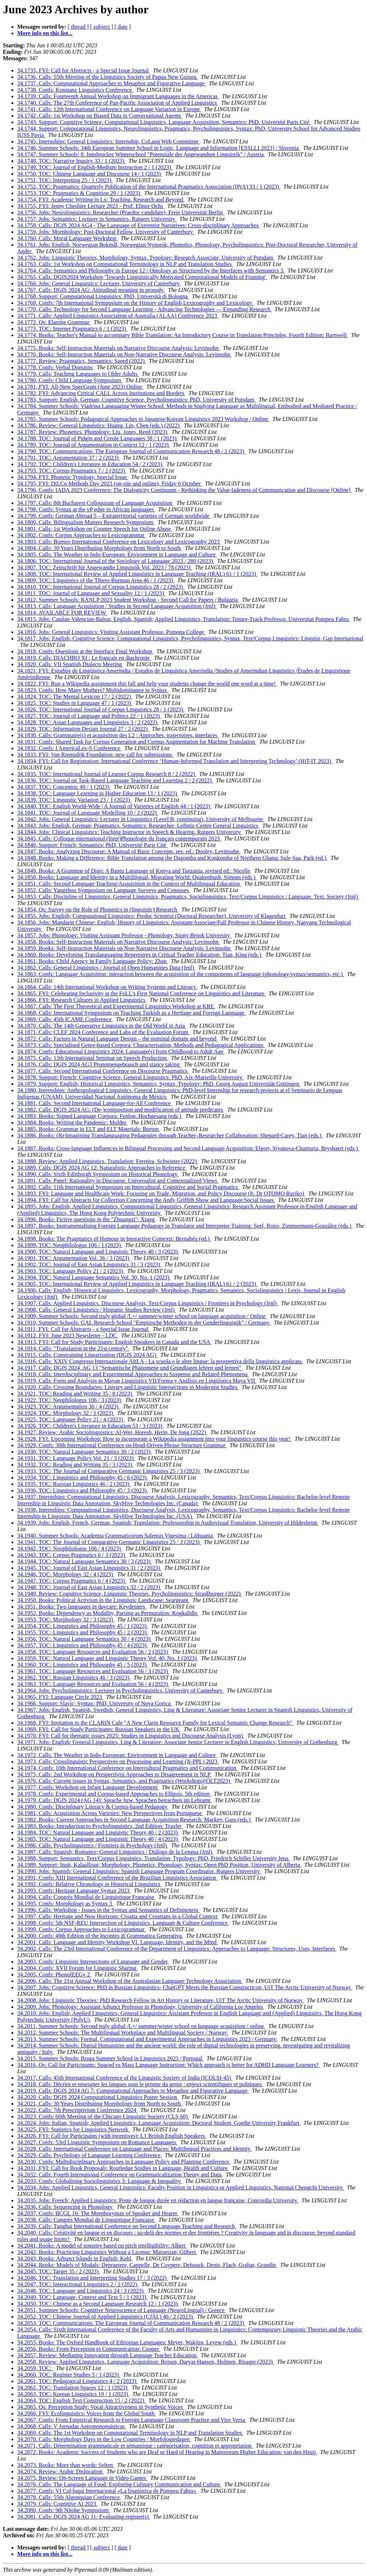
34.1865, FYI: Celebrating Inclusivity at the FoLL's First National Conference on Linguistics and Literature (141, 993)
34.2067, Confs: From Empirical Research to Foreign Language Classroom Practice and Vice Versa (132, 2420)
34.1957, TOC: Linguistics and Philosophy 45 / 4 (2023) (82, 1645)
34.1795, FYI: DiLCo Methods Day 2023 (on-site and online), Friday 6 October (109, 483)
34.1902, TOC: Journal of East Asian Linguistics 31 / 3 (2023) (89, 1264)
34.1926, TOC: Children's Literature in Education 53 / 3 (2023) (90, 1426)
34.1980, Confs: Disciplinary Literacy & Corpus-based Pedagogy (93, 1807)
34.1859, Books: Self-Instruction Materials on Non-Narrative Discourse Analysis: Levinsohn (124, 948)
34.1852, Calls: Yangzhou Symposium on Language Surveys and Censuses (103, 890)
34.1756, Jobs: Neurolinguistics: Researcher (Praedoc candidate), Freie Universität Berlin (120, 212)
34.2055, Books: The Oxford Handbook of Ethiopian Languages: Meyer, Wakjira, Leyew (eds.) (127, 2342)
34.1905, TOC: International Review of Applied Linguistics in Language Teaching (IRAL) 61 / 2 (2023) (137, 1284)
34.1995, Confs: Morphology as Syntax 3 (65, 1903)
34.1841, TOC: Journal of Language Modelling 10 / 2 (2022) (87, 813)
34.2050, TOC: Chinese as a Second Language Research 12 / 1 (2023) (98, 2304)
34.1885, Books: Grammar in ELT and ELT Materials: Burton (88, 1129)
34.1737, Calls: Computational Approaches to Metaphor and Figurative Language (111, 83)
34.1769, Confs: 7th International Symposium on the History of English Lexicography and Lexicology (135, 303)
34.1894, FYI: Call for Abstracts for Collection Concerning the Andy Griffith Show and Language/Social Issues (146, 1200)
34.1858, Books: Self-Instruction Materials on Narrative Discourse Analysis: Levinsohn (118, 942)
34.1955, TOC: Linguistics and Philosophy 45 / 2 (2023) (82, 1632)
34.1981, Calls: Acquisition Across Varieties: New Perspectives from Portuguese (110, 1813)
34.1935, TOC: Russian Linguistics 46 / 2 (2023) (74, 1484)
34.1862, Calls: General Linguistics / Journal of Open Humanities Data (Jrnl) (106, 968)
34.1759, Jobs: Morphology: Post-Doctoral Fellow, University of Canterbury (105, 232)
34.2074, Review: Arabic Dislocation (60, 2471)
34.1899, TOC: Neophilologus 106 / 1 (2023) (69, 1245)
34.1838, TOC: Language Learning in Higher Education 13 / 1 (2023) (97, 793)
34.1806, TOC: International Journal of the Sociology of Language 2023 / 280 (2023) (115, 561)
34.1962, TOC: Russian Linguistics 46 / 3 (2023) (74, 1678)
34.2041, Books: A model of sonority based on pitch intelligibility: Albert (102, 2246)
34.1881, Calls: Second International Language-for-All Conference (94, 1103)
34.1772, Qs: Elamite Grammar (54, 322)
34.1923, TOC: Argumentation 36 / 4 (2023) (68, 1406)
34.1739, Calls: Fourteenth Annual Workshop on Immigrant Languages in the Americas (118, 96)
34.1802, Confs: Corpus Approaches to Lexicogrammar (81, 535)
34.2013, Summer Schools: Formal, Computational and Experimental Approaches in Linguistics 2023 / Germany (147, 2039)
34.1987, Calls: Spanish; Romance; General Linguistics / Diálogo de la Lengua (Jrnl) (115, 1852)
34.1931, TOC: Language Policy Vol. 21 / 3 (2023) (76, 1458)
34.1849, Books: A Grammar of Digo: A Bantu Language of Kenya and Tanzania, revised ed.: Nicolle (134, 871)
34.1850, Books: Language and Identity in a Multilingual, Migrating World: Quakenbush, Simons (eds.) (137, 877)
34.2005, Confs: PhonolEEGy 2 (54, 1974)
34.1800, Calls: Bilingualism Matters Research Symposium (86, 522)
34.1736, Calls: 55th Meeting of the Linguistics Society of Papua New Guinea (107, 77)
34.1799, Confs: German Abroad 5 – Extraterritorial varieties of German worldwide (114, 516)
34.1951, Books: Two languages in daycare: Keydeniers (82, 1607)
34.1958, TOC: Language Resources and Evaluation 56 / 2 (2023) (93, 1652)
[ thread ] (78, 27)
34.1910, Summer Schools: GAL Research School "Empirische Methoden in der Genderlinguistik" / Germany (144, 1323)
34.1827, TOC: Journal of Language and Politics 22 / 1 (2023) (89, 716)
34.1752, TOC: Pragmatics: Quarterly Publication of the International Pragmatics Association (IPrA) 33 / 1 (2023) (149, 187)
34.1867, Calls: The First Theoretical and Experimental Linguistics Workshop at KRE (116, 1006)
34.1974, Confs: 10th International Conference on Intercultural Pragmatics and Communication (127, 1768)
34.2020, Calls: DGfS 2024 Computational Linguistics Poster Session (97, 2097)
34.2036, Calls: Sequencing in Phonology (65, 2207)
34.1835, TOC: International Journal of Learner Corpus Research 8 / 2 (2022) (106, 774)
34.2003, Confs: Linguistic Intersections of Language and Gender (93, 1962)
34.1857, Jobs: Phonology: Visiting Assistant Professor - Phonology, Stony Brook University (124, 935)
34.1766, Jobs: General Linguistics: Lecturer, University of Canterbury (99, 283)
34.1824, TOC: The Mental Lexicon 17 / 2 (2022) (74, 696)
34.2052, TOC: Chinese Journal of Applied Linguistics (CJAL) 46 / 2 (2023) (105, 2317)
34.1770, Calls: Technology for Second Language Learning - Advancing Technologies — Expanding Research (144, 309)
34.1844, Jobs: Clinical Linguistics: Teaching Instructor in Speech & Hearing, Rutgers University (129, 832)
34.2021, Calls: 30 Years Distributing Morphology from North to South (99, 2104)
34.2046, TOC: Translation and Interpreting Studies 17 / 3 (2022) (92, 2278)
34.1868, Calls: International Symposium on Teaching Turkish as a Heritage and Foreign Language (131, 1013)
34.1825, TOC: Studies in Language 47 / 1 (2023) (75, 703)
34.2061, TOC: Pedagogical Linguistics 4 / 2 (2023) (77, 2381)
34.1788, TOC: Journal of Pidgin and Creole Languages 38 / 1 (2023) (97, 438)
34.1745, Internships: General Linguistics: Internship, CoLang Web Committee (108, 141)
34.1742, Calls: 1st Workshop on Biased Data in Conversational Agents (99, 116)
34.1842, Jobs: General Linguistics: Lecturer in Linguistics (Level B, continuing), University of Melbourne (140, 819)
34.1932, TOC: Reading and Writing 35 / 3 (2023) (75, 1465)
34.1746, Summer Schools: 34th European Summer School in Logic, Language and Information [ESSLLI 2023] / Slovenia (158, 148)
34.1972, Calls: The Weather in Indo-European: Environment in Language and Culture (117, 1755)
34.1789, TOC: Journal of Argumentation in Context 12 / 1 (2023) (93, 445)
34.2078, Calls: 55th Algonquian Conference (69, 2497)
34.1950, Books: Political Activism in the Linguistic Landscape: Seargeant (103, 1600)
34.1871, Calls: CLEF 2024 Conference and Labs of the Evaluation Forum (103, 1032)
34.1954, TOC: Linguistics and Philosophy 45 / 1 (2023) (82, 1626)
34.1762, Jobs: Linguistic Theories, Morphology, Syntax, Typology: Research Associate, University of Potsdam (146, 258)
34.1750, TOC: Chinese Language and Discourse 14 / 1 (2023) (89, 174)
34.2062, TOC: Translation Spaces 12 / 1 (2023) (73, 2388)
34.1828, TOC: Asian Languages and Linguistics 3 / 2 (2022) (88, 722)
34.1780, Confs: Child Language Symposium (70, 380)
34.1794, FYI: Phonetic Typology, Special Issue (72, 477)
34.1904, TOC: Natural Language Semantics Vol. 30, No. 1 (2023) (94, 1277)
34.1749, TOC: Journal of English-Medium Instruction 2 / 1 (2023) (94, 167)
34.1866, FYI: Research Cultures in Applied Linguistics (82, 1000)
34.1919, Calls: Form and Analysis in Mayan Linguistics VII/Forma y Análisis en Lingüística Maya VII (136, 1381)
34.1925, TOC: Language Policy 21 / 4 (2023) (70, 1419)
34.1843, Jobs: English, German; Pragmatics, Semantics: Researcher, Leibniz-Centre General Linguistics (138, 826)
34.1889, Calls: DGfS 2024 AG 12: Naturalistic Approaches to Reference (102, 1168)
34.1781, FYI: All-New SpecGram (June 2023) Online (80, 387)
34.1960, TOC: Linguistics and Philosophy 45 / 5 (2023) (82, 1665)
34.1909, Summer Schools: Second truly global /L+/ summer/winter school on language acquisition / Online (142, 1316)
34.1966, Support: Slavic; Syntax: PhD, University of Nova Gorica (94, 1703)
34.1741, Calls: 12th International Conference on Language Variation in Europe (109, 109)
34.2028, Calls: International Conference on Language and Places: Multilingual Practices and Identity (134, 2149)
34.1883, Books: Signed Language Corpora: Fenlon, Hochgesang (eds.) (99, 1116)
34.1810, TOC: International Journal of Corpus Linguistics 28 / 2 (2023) (100, 587)
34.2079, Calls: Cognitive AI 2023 (57, 2504)
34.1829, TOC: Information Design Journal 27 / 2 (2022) (83, 729)
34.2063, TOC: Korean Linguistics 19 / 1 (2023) (73, 2394)
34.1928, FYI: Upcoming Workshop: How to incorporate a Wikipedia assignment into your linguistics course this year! (154, 1439)
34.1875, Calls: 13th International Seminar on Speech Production (92, 1058)
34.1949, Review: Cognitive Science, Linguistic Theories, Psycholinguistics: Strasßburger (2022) (129, 1594)
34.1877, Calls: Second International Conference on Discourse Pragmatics (103, 1071)
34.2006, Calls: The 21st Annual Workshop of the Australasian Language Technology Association (130, 1981)
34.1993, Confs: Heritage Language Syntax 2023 (74, 1891)
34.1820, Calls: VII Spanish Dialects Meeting (70, 664)
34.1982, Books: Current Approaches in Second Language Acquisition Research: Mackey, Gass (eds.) (134, 1820)
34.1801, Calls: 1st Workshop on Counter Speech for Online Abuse (94, 529)
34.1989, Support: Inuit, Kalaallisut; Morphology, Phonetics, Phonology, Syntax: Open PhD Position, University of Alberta (159, 1865)
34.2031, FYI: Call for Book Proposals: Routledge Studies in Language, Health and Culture (123, 2168)
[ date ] (123, 27)
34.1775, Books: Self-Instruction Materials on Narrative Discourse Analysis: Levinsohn (118, 348)
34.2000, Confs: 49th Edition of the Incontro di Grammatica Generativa (100, 1936)
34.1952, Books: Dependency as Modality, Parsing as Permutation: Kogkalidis (108, 1613)
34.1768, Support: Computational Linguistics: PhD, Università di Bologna (103, 296)
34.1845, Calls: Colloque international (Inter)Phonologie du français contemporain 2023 (119, 838)
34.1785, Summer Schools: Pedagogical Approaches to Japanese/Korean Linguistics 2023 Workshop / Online (143, 419)
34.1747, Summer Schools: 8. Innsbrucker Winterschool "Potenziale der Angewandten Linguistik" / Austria (141, 154)
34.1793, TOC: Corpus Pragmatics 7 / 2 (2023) (71, 471)
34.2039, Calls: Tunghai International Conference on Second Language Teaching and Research (126, 2226)
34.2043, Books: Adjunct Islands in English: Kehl (75, 2258)
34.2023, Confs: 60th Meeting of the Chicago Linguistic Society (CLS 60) (103, 2116)
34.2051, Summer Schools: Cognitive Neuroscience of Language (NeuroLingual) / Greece (121, 2310)
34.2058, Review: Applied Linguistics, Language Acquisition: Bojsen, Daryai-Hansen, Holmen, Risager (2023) (145, 2362)
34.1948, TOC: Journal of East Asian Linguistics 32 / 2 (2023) (89, 1587)
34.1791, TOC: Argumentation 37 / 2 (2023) (68, 458)
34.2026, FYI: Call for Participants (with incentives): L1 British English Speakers (111, 2136)
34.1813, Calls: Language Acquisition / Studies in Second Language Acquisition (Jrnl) (117, 606)
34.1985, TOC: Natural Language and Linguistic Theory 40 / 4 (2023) (98, 1839)
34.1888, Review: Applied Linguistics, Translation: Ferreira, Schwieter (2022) (107, 1161)
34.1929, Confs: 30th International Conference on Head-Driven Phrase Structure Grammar (122, 1445)
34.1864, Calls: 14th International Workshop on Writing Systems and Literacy (107, 987)
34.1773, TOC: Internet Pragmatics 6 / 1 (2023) (72, 329)
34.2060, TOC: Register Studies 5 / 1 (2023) (68, 2375)
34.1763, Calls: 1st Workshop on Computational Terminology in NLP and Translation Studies (125, 264)
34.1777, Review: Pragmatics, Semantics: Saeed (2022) (81, 361)
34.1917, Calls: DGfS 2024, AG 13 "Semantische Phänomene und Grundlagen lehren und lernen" (130, 1368)
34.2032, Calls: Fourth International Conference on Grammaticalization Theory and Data (120, 2175)
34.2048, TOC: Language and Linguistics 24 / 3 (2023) (81, 2291)
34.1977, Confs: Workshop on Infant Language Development (88, 1787)
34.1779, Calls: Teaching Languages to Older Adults (78, 374)
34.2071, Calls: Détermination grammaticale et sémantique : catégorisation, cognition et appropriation (135, 2446)
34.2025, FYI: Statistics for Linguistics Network (73, 2129)
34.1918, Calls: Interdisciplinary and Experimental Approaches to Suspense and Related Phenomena (133, 1374)
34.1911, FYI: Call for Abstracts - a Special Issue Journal (83, 1329)
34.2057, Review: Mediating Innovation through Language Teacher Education (107, 2355)
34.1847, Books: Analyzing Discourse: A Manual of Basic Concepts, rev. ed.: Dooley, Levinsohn (128, 851)
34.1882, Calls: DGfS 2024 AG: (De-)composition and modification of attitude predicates (120, 1110)
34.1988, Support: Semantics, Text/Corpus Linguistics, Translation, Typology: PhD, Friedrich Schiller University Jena (153, 1858)
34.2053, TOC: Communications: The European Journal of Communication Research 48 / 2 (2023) (131, 2323)
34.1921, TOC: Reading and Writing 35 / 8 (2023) (75, 1394)
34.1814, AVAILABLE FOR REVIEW (62, 613)
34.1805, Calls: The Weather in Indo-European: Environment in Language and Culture (117, 554)
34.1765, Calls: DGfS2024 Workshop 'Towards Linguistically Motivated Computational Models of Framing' (142, 277)
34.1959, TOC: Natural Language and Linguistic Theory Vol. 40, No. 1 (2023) (107, 1658)
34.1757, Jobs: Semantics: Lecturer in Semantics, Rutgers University (97, 219)
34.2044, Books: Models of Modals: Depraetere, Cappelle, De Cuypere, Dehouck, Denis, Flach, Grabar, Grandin (147, 2265)
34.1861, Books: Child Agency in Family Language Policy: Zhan (92, 961)
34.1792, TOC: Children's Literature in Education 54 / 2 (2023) (90, 464)
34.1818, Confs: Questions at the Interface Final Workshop (85, 651)
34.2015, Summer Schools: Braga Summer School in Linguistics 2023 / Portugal (110, 2058)
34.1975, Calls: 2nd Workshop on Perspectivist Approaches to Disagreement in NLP (114, 1774)
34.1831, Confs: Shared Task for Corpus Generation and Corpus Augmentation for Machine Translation (136, 742)
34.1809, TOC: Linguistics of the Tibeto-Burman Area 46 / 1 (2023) (96, 580)
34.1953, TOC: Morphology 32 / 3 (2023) (65, 1619)
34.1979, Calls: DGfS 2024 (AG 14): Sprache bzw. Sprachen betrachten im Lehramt (114, 1800)
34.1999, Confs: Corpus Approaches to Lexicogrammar (81, 1929)
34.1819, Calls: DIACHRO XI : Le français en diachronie (84, 658)
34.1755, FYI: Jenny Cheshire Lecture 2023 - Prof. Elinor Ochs (91, 206)
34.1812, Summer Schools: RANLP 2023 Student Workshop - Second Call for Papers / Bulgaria (128, 600)
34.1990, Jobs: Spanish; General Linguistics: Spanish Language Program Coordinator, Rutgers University (139, 1871)
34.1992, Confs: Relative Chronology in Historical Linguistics (89, 1884)
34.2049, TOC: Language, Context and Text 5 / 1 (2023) (82, 2297)
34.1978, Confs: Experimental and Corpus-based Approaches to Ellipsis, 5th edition (114, 1794)
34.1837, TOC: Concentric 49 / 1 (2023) (64, 787)
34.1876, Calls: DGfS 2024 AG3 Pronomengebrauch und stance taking (99, 1064)
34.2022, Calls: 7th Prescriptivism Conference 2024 (77, 2110)
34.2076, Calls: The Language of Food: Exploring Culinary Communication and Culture (119, 2484)
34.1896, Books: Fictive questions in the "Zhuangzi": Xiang (86, 1219)
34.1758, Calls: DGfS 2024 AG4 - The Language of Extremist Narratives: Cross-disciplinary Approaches (138, 225)
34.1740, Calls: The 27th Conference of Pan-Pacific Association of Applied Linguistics (117, 103)
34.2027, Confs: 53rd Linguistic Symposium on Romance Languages (97, 2142)
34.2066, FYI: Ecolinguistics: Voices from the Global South (86, 2413)
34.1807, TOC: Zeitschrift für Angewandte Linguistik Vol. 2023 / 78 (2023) (104, 567)
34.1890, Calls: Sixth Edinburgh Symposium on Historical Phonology (98, 1174)
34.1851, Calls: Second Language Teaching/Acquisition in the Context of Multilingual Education (129, 884)
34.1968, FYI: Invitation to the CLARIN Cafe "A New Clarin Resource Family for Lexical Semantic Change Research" (155, 1723)
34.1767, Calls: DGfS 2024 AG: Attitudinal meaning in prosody (91, 290)
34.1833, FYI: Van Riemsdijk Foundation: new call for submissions (95, 755)
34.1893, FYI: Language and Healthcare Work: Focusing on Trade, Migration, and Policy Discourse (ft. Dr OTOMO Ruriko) (161, 1193)
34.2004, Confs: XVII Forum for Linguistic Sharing (77, 1968)
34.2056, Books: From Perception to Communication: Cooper (89, 2349)
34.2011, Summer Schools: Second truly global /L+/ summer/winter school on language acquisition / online (141, 2026)
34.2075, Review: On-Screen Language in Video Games (82, 2478)
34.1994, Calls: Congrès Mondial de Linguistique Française (86, 1897)
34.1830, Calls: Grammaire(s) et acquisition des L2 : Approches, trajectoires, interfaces (118, 735)
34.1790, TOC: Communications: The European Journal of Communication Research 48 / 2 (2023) (131, 451)
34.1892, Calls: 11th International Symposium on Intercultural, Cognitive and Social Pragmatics (128, 1187)
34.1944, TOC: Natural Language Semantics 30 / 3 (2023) (84, 1561)
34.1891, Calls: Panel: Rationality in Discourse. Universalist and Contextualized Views (118, 1181)
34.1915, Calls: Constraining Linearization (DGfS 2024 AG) (87, 1355)
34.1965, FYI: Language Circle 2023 (60, 1697)
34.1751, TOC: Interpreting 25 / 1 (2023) (65, 180)
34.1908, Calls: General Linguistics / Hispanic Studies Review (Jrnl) (96, 1310)
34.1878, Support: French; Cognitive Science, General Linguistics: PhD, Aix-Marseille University (130, 1077)
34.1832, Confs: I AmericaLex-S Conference (69, 748)
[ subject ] (101, 27)
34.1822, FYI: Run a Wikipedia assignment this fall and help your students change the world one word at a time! (147, 684)
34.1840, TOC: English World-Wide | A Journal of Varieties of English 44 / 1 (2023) (114, 806)
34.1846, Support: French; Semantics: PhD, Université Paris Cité (92, 845)
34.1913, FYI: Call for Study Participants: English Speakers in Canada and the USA (114, 1342)
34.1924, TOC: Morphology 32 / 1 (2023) (65, 1413)
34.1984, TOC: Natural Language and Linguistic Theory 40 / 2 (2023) (98, 1832)
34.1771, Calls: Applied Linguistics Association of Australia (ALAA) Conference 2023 (118, 316)
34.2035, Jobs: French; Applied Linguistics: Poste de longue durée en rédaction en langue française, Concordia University (158, 2200)
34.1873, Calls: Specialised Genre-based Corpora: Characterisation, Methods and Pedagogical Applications (141, 1045)
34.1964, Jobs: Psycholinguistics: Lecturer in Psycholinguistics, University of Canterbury (120, 1690)
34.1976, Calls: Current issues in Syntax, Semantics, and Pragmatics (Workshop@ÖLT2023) (124, 1781)
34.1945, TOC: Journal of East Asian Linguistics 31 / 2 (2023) (89, 1568)
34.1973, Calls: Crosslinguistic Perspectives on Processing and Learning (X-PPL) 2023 (118, 1761)
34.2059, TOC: (35, 2368)
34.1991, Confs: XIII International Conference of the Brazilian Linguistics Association (117, 1878)
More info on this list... (44, 33)
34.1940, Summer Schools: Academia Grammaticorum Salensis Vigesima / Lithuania (115, 1536)
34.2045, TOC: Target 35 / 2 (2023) (58, 2271)
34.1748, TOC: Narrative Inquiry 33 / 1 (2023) (71, 161)
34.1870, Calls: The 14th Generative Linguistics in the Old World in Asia (101, 1026)
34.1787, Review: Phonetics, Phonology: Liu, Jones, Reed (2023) (93, 432)
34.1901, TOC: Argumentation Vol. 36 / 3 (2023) (73, 1258)
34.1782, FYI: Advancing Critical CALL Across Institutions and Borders (101, 393)
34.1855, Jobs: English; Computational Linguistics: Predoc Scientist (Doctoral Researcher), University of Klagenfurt (152, 916)
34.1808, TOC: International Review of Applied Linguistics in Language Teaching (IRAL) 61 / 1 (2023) (137, 574)
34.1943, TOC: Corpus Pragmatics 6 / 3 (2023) (71, 1555)
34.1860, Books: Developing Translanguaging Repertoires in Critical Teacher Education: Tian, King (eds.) (140, 955)
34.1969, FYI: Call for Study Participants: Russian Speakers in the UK (99, 1729)
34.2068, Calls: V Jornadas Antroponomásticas (71, 2426)
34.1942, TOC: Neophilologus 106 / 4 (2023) (69, 1548)
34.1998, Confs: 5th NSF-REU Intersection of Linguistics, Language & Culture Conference (123, 1923)
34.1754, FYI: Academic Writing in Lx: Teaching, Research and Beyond (101, 199)
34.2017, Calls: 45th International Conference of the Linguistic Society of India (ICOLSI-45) (125, 2078)
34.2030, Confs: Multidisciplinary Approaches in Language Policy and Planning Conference (123, 2162)
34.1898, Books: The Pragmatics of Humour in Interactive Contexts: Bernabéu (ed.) (114, 1239)
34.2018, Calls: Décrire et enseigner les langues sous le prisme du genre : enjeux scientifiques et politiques (140, 2084)
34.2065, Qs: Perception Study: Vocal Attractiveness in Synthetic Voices (100, 2407)
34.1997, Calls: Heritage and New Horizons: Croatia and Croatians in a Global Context (118, 1916)
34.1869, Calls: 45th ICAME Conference (65, 1019)
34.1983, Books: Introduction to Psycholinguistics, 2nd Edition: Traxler (100, 1826)
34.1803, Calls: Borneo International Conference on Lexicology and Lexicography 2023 (119, 542)
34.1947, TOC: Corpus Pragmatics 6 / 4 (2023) (71, 1581)
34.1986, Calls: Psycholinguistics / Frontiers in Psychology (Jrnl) (92, 1845)
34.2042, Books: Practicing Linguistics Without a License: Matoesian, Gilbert (107, 2252)
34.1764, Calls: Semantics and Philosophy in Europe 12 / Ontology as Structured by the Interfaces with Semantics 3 (151, 270)
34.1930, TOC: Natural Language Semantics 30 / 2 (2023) (84, 1452)
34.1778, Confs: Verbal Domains (55, 367)
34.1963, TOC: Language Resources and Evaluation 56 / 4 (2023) (93, 1684)
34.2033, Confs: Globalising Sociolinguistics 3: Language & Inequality (99, 2181)
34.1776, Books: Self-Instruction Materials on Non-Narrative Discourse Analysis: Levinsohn (124, 354)
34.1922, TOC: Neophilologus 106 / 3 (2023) (69, 1400)
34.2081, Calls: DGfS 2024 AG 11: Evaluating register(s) (83, 2517)
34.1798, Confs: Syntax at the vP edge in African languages (86, 509)
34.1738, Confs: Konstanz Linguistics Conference (75, 90)
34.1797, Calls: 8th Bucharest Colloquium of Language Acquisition (95, 503)
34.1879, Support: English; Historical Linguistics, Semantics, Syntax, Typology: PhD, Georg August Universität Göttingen (159, 1084)
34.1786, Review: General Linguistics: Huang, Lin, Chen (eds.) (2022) (99, 425)
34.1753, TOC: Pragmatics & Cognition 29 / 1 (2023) (79, 193)
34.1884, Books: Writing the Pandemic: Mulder (72, 1122)
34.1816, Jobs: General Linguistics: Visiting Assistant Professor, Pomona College (111, 632)
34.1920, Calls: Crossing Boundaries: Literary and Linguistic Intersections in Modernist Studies (128, 1387)
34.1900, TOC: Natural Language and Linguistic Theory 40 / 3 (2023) (98, 1252)
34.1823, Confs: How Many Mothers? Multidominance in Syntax (92, 690)
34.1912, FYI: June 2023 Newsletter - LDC (67, 1335)
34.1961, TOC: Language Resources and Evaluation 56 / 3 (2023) (93, 1671)
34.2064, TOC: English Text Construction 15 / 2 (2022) (81, 2400)
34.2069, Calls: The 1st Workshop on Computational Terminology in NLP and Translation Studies (130, 2433)
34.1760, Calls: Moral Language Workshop (67, 238)
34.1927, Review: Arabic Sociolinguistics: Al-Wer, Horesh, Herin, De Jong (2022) (112, 1432)
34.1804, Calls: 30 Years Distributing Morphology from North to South (99, 548)
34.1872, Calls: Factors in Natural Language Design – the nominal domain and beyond (117, 1039)
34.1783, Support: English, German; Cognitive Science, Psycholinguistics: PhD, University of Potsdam (136, 400)
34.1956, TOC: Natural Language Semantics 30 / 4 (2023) (84, 1639)
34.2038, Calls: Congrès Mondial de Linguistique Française (86, 2220)
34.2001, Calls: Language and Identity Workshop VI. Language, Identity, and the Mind (117, 1942)
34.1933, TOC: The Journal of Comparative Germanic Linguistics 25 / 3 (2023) (109, 1471)
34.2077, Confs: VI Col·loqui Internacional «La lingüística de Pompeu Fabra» (107, 2491)
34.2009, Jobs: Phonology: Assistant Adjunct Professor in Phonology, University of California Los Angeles (140, 2007)
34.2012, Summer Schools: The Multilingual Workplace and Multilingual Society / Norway (123, 2033)
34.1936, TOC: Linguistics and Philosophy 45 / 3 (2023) (82, 1490)
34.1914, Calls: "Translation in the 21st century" (73, 1348)
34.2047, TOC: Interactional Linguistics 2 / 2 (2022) (78, 2284)
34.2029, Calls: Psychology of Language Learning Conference (89, 2155)
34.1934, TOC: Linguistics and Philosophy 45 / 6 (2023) (82, 1477)
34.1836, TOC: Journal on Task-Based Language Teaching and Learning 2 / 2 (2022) (115, 780)
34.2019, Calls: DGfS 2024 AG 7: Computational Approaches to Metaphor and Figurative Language (133, 2091)
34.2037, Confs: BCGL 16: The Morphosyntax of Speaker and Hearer (98, 2213)
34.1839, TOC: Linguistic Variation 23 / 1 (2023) (74, 800)
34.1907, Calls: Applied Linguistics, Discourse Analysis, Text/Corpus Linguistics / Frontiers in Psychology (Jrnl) (147, 1303)
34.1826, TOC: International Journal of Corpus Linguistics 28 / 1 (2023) (100, 709)
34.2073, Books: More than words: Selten (65, 2465)
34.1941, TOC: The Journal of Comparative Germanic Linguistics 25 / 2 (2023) (109, 1542)
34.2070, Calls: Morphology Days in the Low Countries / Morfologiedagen (104, 2439)
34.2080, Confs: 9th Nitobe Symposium (63, 2510)
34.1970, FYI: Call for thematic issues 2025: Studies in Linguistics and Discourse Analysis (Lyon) (130, 1736)
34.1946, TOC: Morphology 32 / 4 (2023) (65, 1574)
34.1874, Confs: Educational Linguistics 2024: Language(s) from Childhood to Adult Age (121, 1051)
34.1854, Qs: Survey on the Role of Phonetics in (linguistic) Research (97, 909)
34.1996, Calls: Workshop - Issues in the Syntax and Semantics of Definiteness (108, 1910)
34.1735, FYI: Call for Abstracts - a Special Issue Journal (83, 70)
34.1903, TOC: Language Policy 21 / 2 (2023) (70, 1271)
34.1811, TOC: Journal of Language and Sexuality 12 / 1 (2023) (91, 593)
